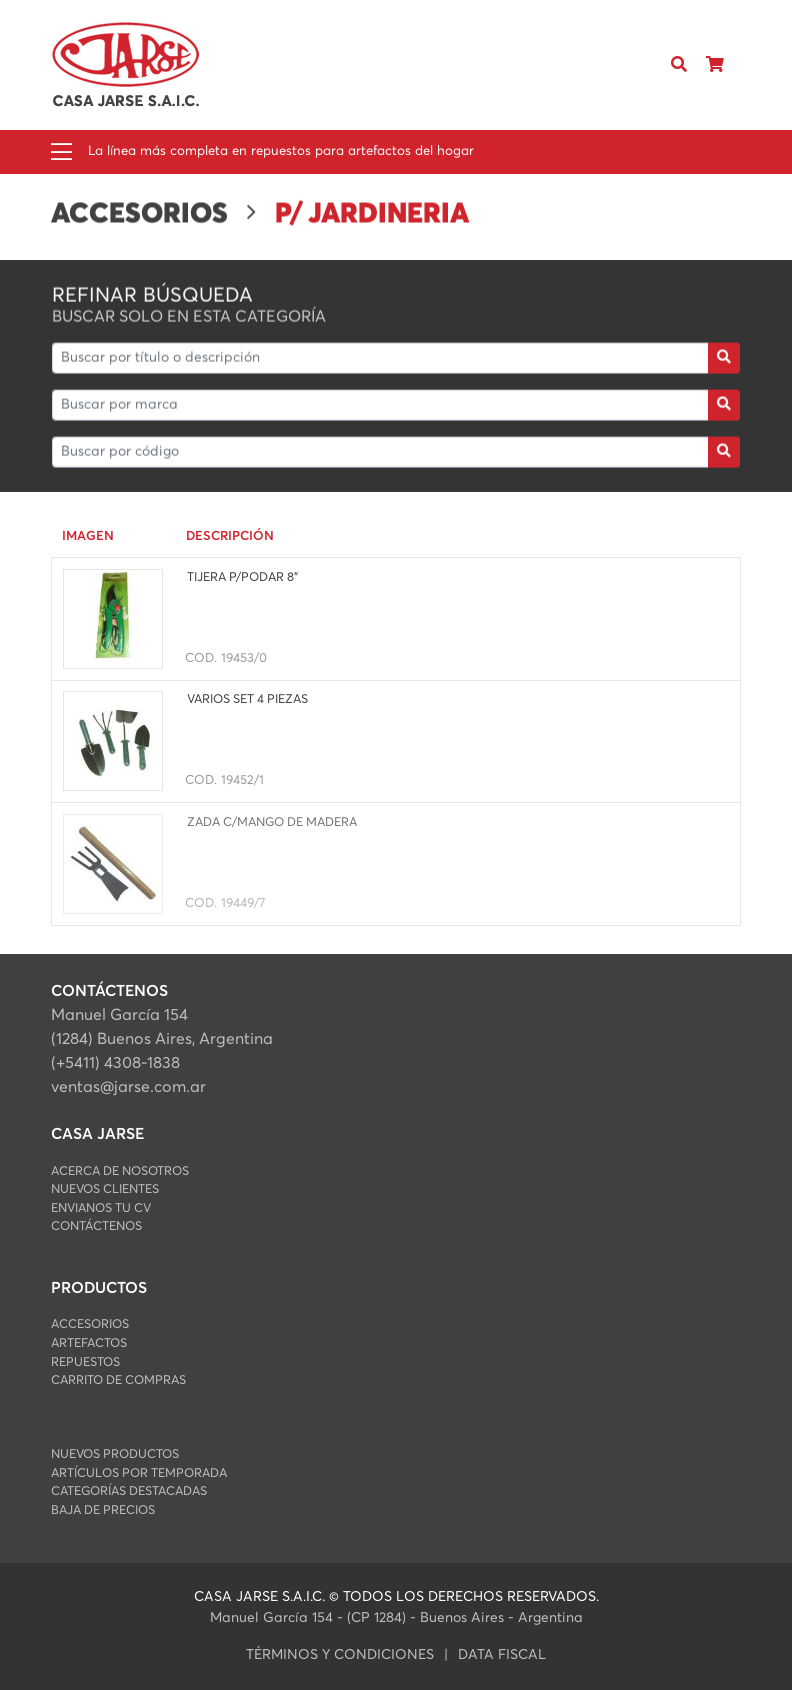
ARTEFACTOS (89, 1343)
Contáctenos (96, 1226)
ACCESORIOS (90, 1324)
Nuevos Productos (115, 1454)
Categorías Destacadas (129, 1491)
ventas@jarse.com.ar (128, 1087)
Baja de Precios (103, 1510)
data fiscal (502, 1655)
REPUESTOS (85, 1362)
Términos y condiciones (340, 1655)
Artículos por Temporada (139, 1473)
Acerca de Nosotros (120, 1171)
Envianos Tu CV (101, 1208)
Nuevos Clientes (105, 1189)
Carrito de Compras (118, 1380)
